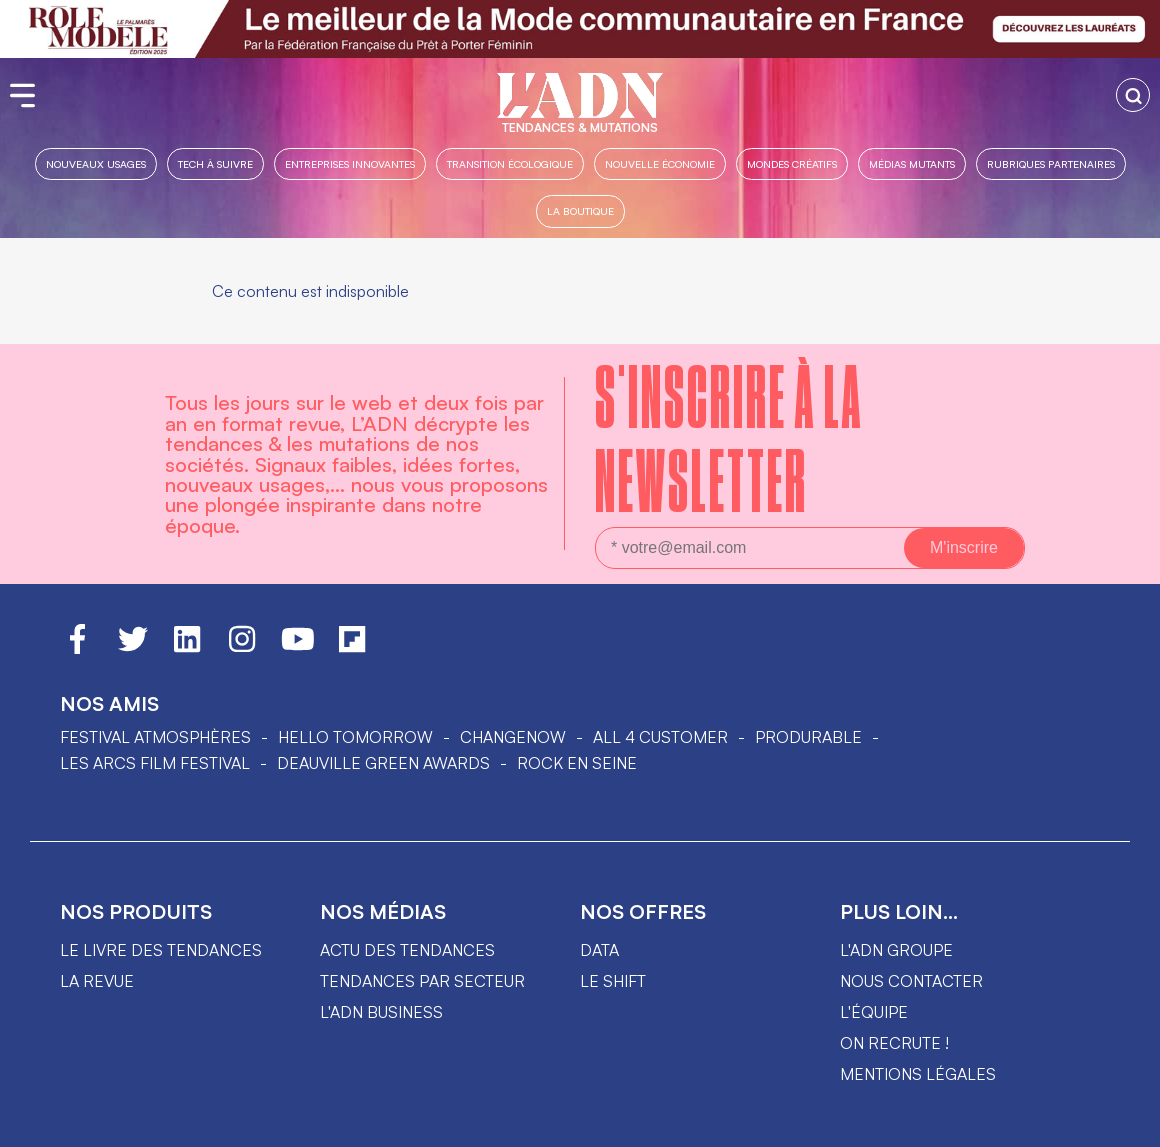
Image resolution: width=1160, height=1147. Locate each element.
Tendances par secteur (422, 981)
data (599, 950)
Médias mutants (912, 163)
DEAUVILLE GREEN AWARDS (383, 763)
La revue (97, 981)
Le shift (613, 981)
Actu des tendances (407, 950)
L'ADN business (381, 1012)
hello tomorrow (355, 737)
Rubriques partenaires (1051, 163)
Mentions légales (918, 1074)
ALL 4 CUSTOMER (660, 737)
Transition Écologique (510, 163)
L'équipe (874, 1012)
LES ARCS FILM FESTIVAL (155, 763)
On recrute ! (894, 1043)
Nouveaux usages (96, 163)
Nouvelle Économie (660, 163)
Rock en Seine (577, 763)
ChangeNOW (513, 737)
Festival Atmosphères (155, 737)
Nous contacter (911, 981)
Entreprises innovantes (350, 163)
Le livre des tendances (161, 950)
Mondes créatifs (792, 163)
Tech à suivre (215, 163)
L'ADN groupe (896, 950)
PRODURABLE (808, 737)
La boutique (580, 210)
